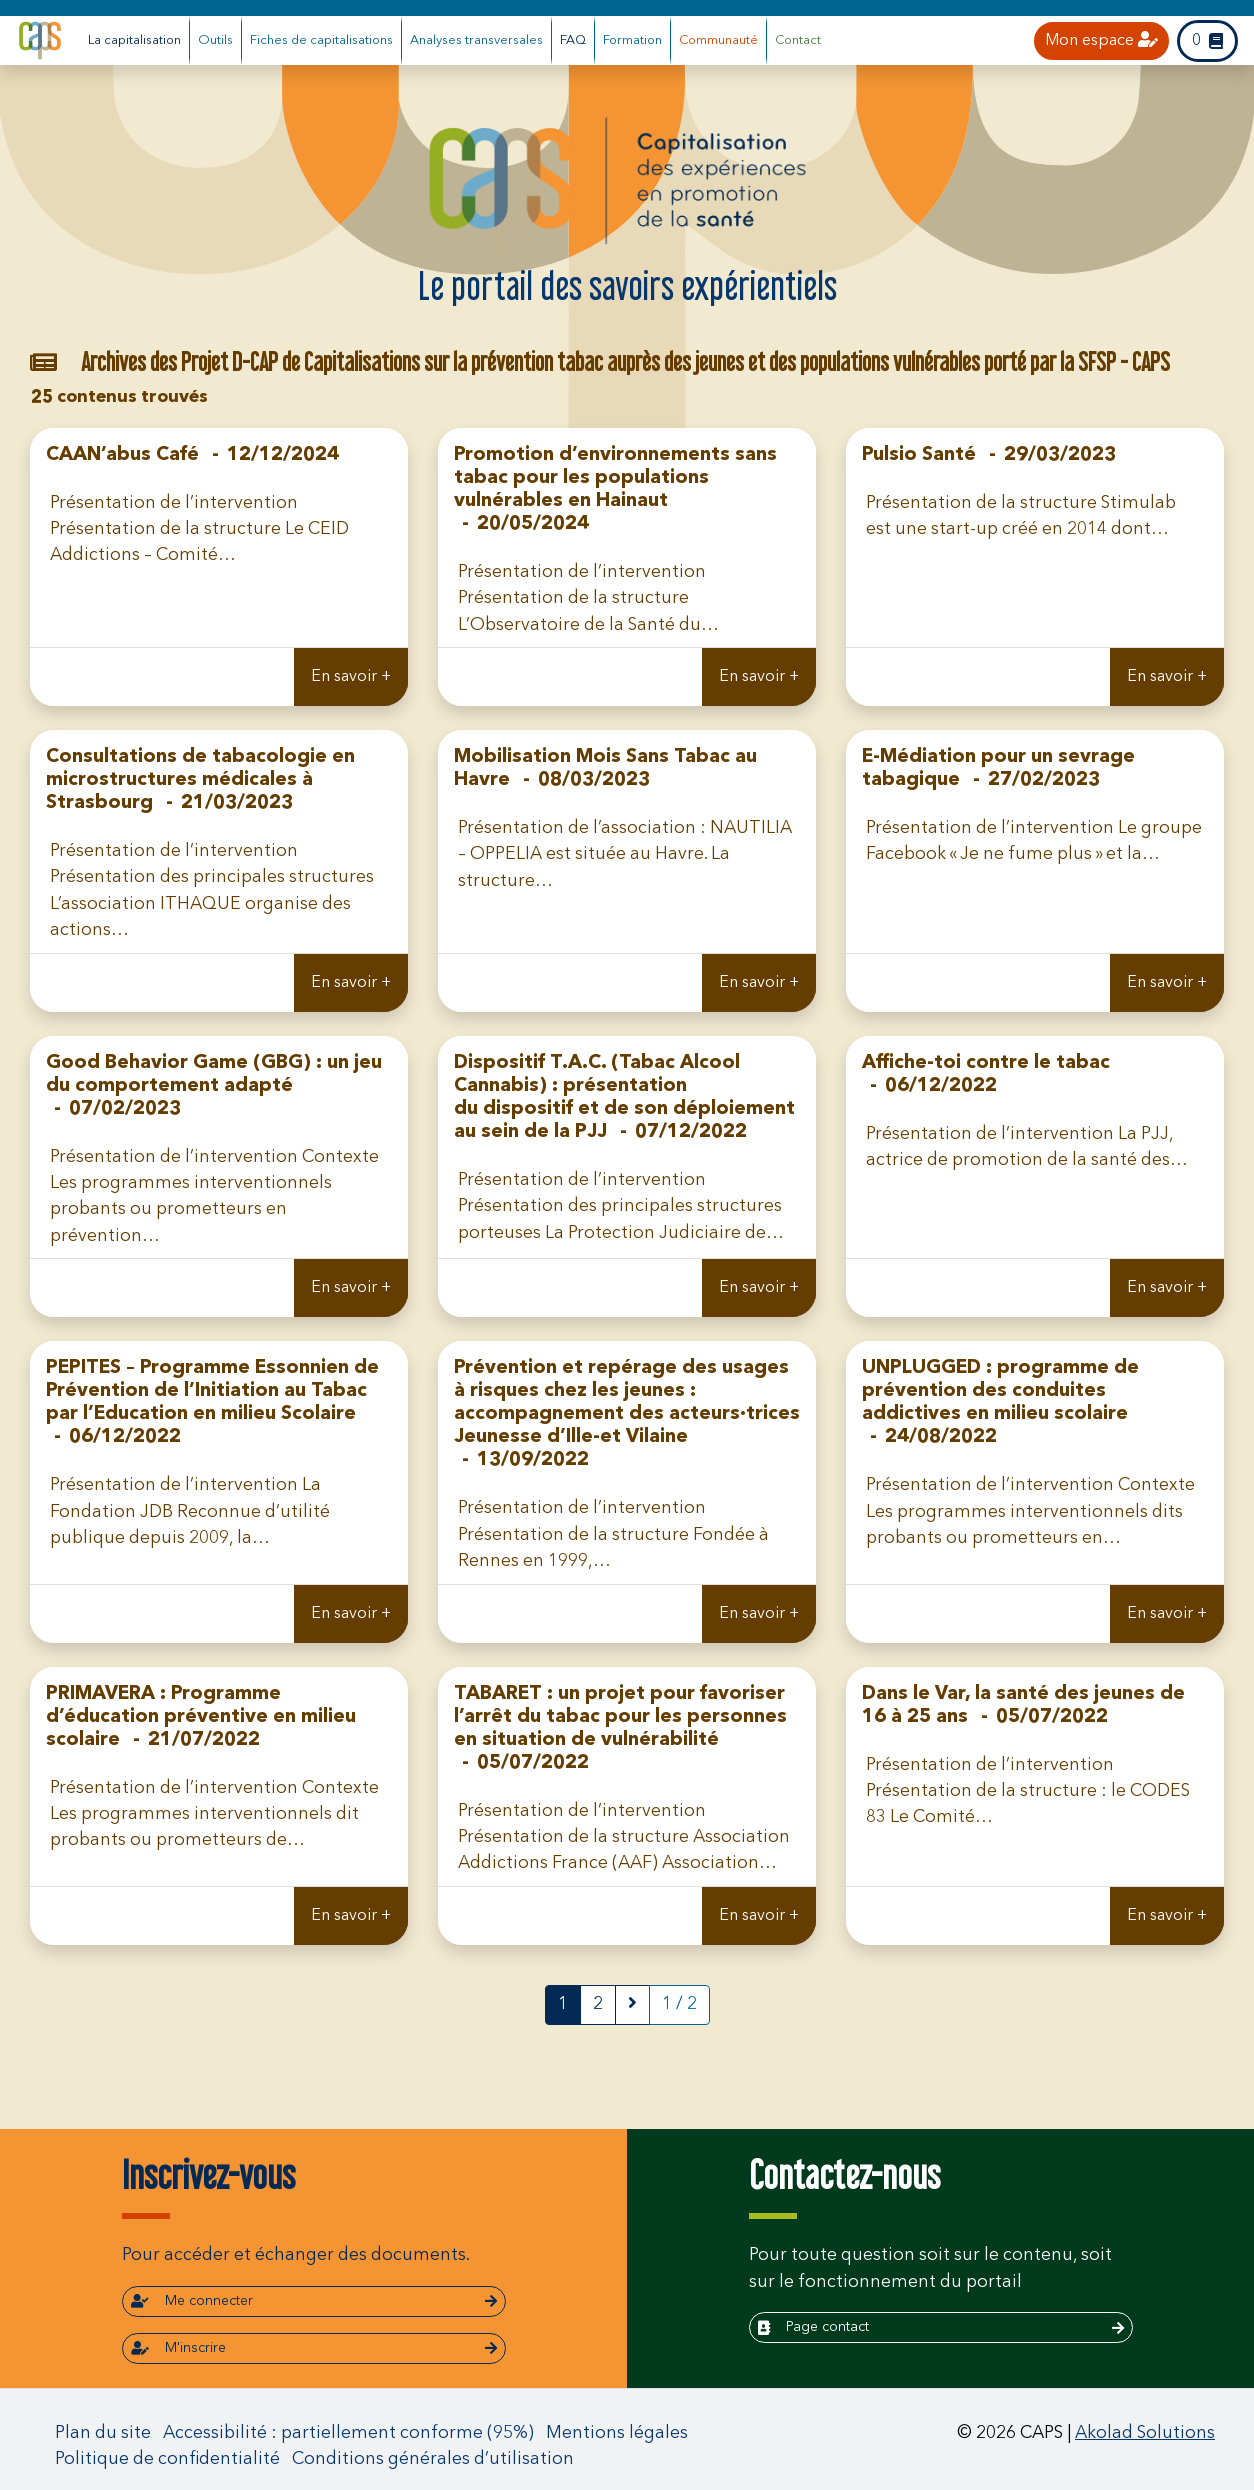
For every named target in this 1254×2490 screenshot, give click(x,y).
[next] (632, 2005)
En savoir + (351, 677)
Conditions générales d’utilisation (433, 2459)
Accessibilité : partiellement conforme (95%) (348, 2433)
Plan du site (103, 2433)
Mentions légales (617, 2433)
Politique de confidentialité (167, 2459)
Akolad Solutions (1145, 2433)
